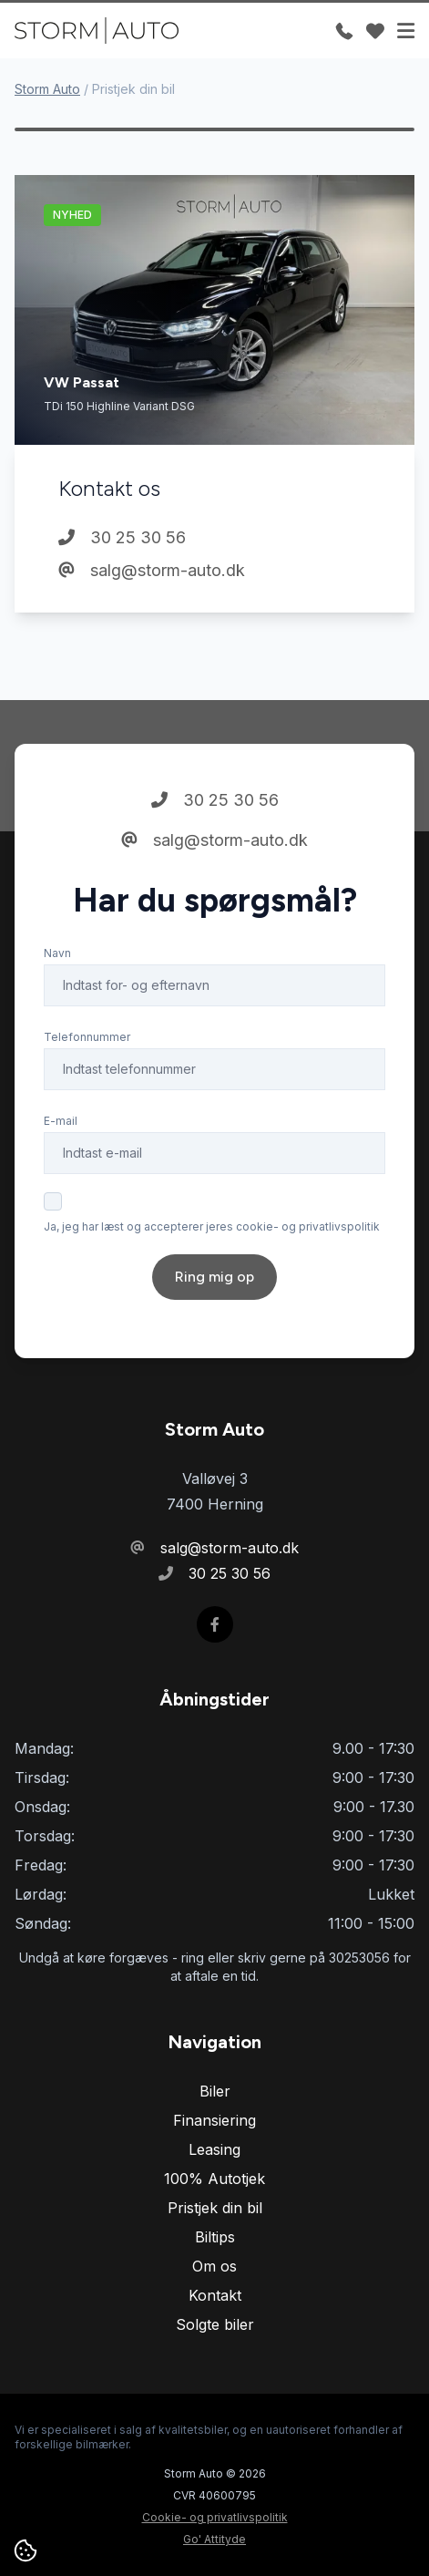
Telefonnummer (87, 1037)
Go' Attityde (214, 2539)
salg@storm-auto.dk (151, 570)
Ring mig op (214, 1276)
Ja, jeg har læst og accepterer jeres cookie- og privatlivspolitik (212, 1226)
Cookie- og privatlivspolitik (215, 2517)
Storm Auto (47, 89)
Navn (57, 953)
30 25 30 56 (122, 537)
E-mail (60, 1121)
